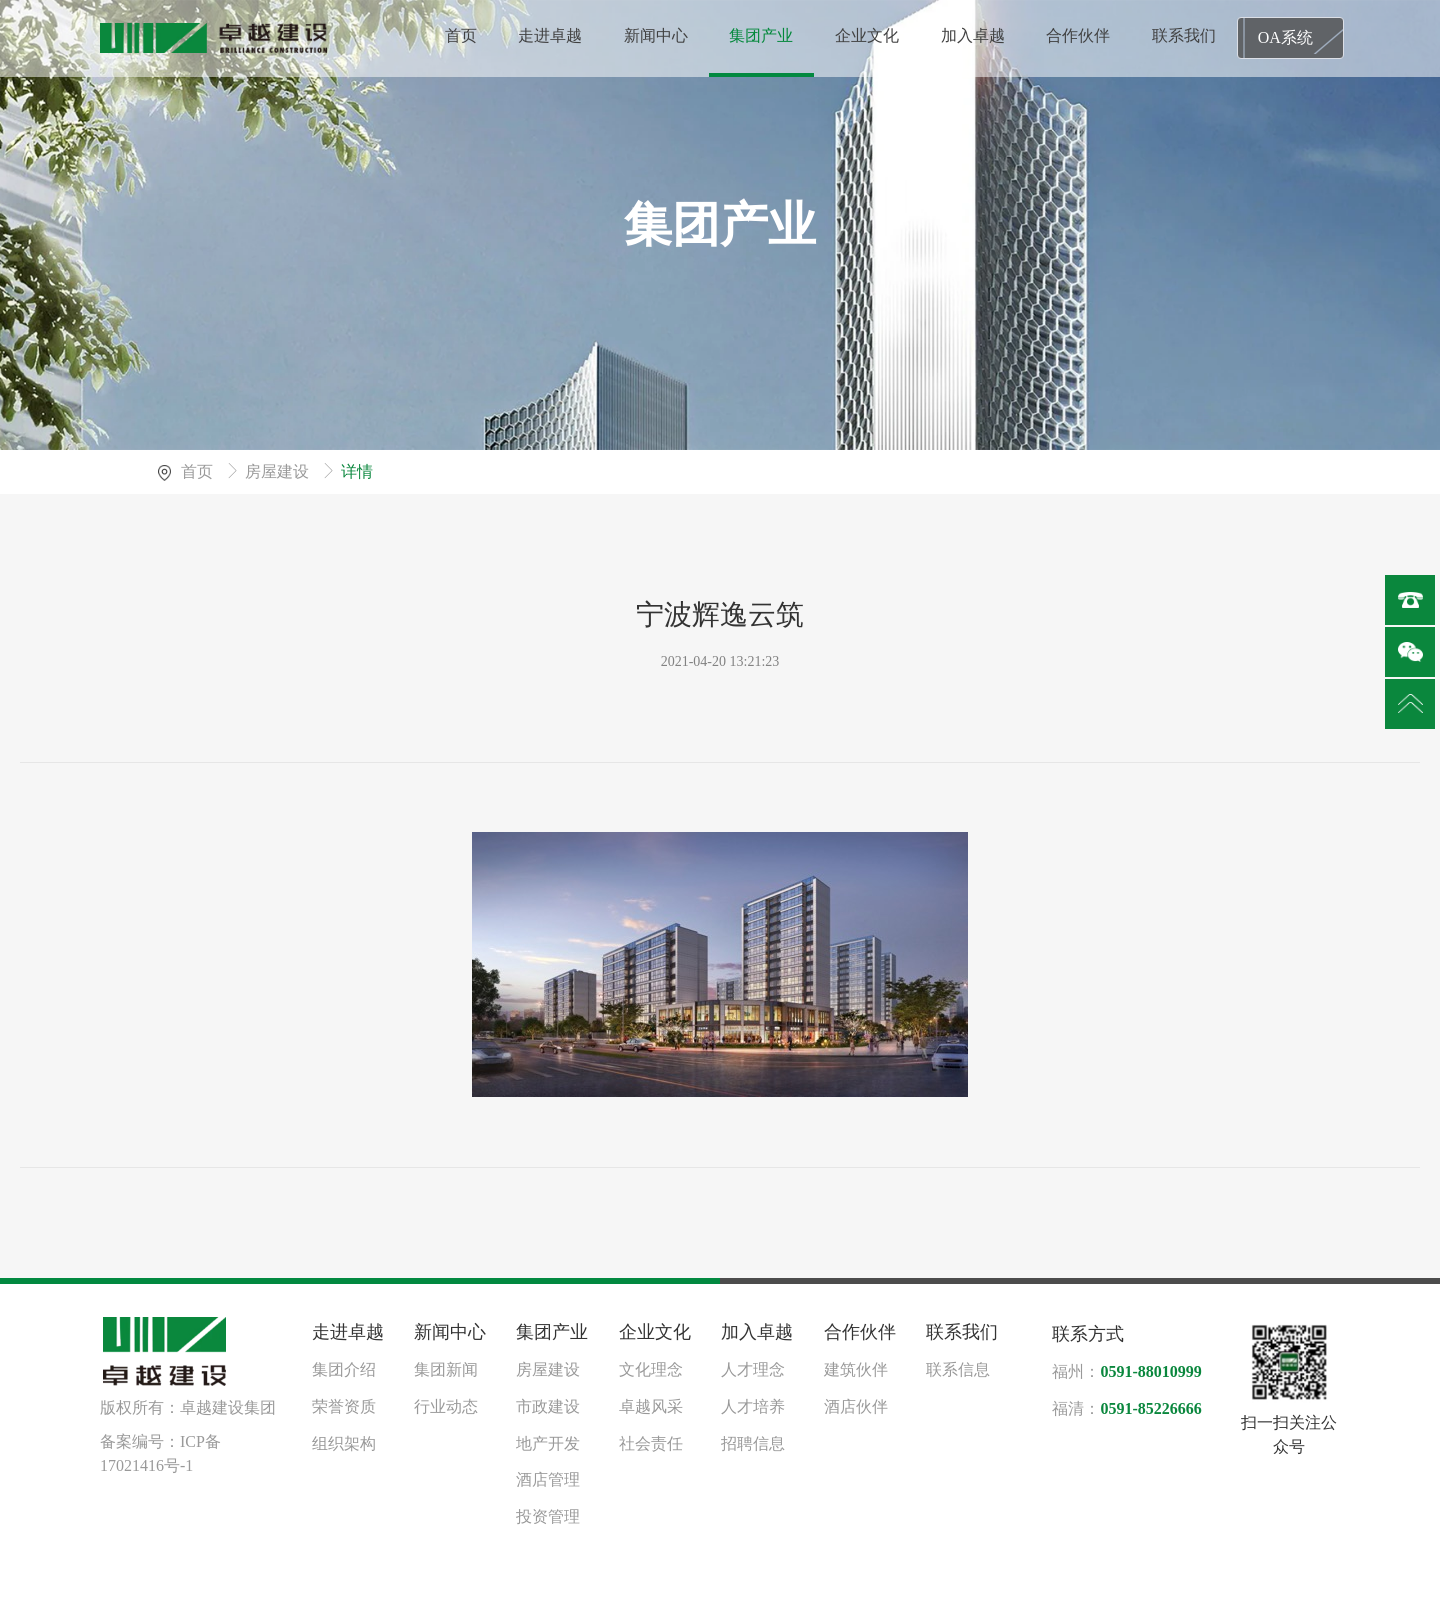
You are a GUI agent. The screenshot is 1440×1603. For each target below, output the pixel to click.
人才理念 (753, 1369)
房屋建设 (279, 471)
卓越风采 (651, 1406)
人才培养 (753, 1406)
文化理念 (651, 1369)
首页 (199, 471)
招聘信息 (753, 1443)
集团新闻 (446, 1369)
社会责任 (651, 1443)
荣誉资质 (344, 1406)
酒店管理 (548, 1479)
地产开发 (548, 1443)
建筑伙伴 (856, 1369)
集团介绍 (344, 1369)
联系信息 (958, 1369)
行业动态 (446, 1406)
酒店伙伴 (856, 1406)
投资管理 (548, 1516)
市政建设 (548, 1406)
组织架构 (344, 1443)
